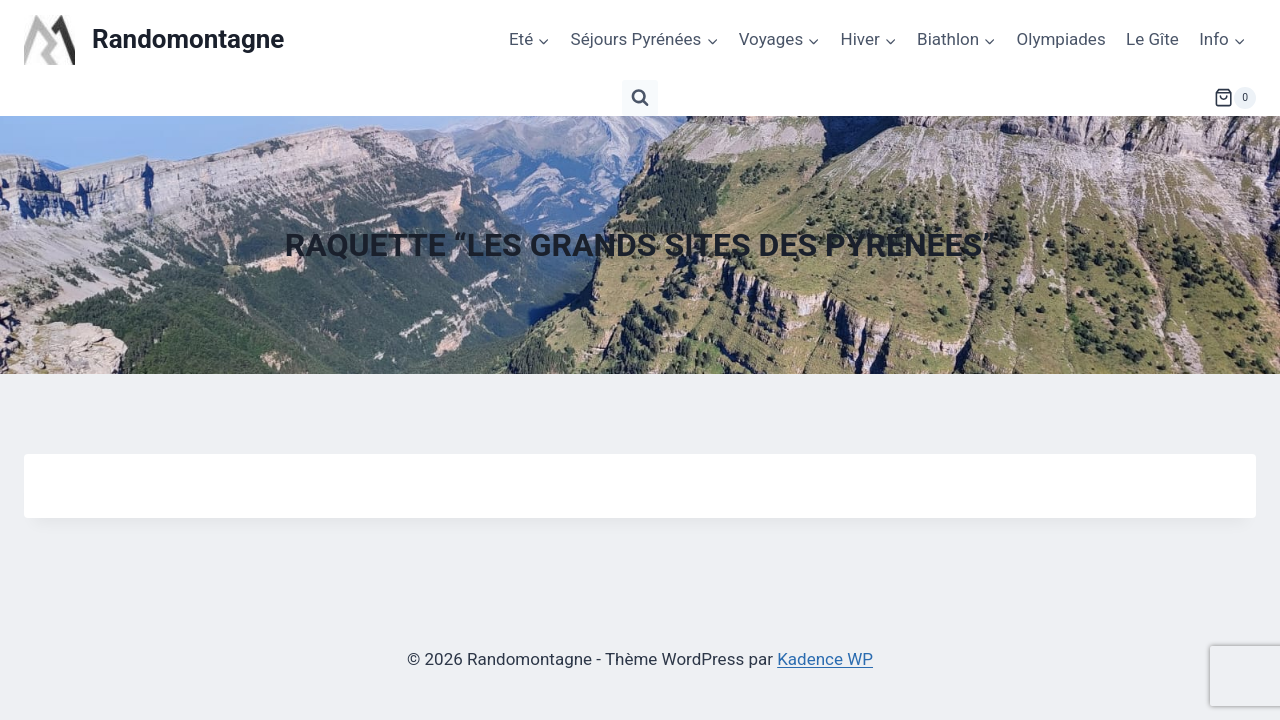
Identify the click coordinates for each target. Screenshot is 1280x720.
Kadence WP (825, 659)
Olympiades (1061, 39)
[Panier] (1235, 98)
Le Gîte (1152, 39)
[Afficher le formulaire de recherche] (640, 98)
